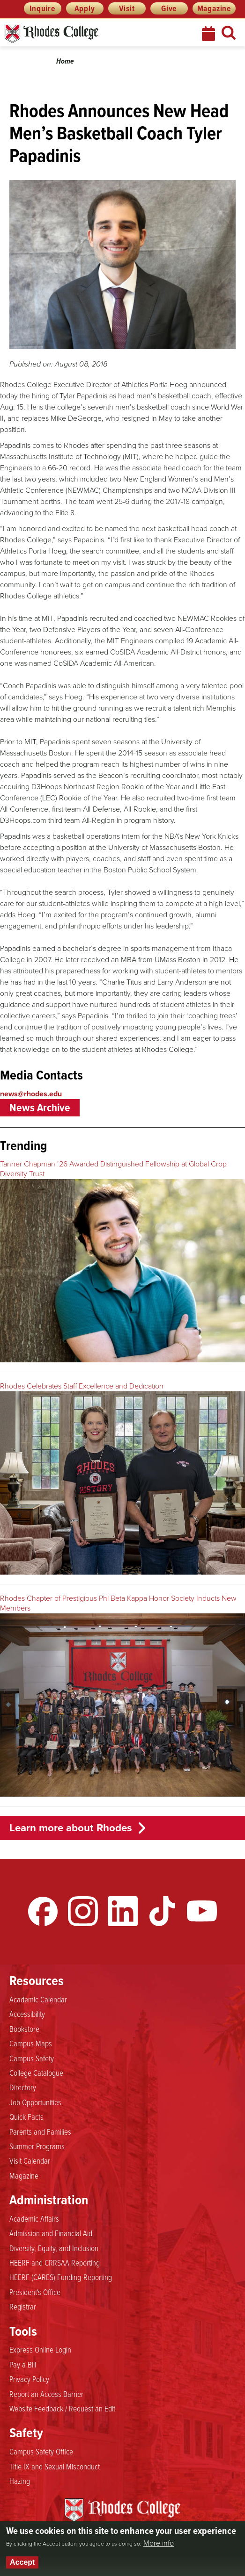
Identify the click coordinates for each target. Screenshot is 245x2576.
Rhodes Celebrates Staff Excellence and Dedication (81, 1386)
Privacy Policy (29, 2378)
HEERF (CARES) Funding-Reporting (60, 2276)
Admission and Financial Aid (50, 2232)
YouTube (202, 1911)
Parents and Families (40, 2131)
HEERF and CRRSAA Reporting (54, 2262)
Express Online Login (40, 2349)
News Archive (39, 1107)
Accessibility (27, 2013)
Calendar (209, 33)
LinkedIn (123, 1911)
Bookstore (24, 2028)
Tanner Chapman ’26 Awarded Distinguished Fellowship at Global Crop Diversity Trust (113, 1168)
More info (158, 2543)
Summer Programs (37, 2145)
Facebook (43, 1911)
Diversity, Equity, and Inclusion (53, 2247)
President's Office (34, 2291)
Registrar (22, 2306)
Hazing (19, 2480)
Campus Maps (30, 2043)
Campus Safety (31, 2058)
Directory (22, 2087)
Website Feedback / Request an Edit (62, 2408)
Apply (84, 8)
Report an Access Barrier (46, 2393)
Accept (22, 2562)
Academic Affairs (34, 2218)
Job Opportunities (35, 2102)
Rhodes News (93, 33)
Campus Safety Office (41, 2451)
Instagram (83, 1911)
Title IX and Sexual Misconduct (54, 2466)
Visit (127, 8)
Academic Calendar (38, 1999)
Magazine (214, 8)
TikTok (162, 1911)
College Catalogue (36, 2072)
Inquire (42, 8)
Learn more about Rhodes (70, 1827)
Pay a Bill (22, 2364)
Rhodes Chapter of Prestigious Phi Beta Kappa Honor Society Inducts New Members (118, 1603)
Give (169, 8)
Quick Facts (26, 2116)
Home (65, 61)
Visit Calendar (29, 2160)
